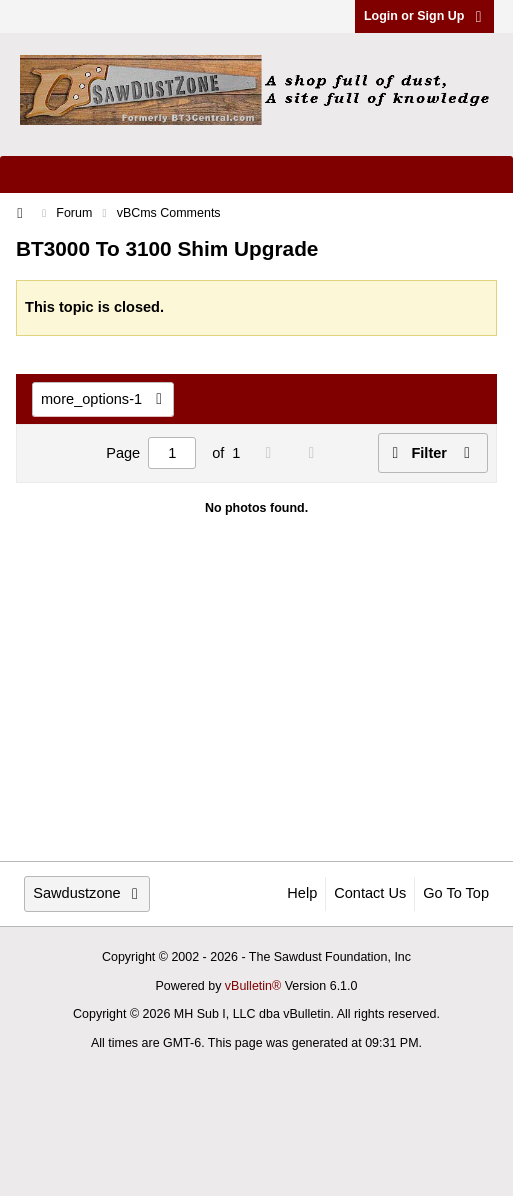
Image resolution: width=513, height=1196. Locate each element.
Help (302, 893)
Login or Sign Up (424, 16)
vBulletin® (253, 986)
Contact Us (370, 893)
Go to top (456, 893)
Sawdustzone (87, 893)
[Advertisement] (256, 705)
